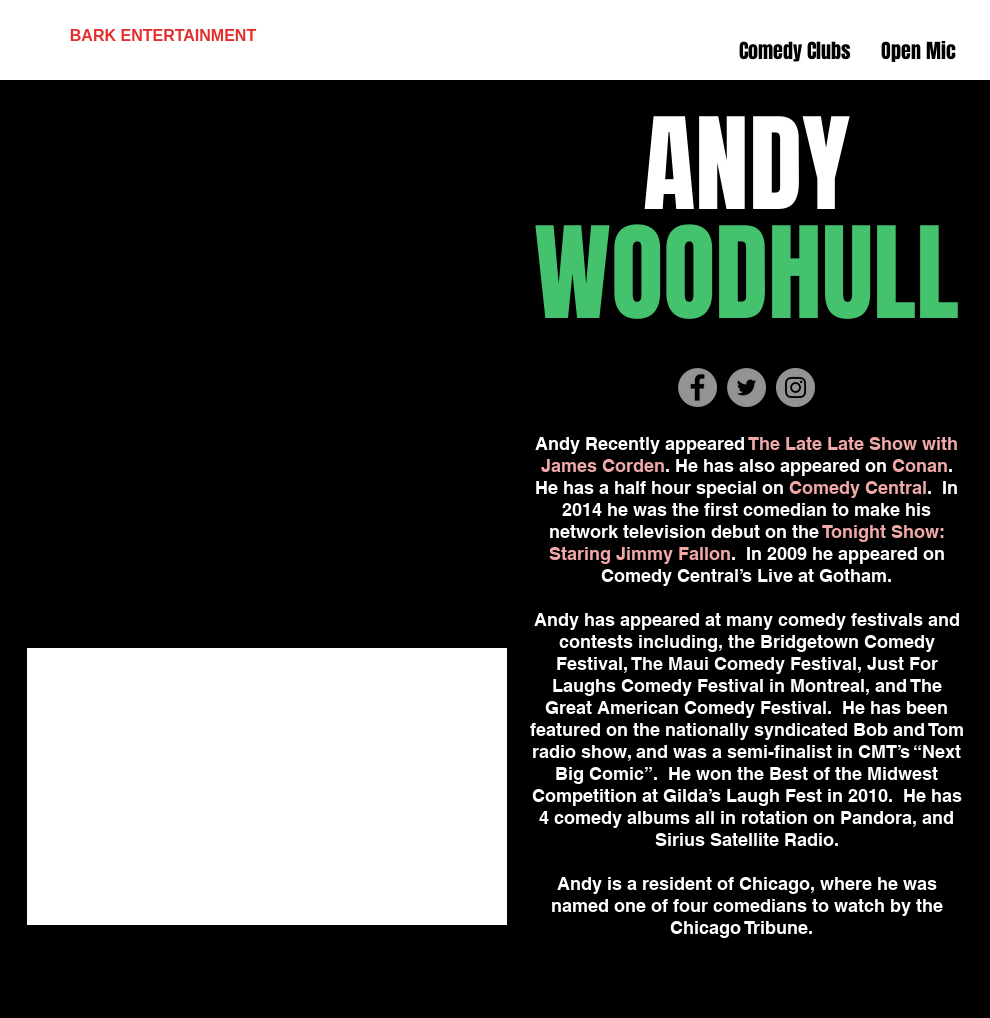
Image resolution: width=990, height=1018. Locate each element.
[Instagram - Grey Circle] (795, 387)
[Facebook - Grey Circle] (697, 387)
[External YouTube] (267, 786)
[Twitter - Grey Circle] (746, 387)
